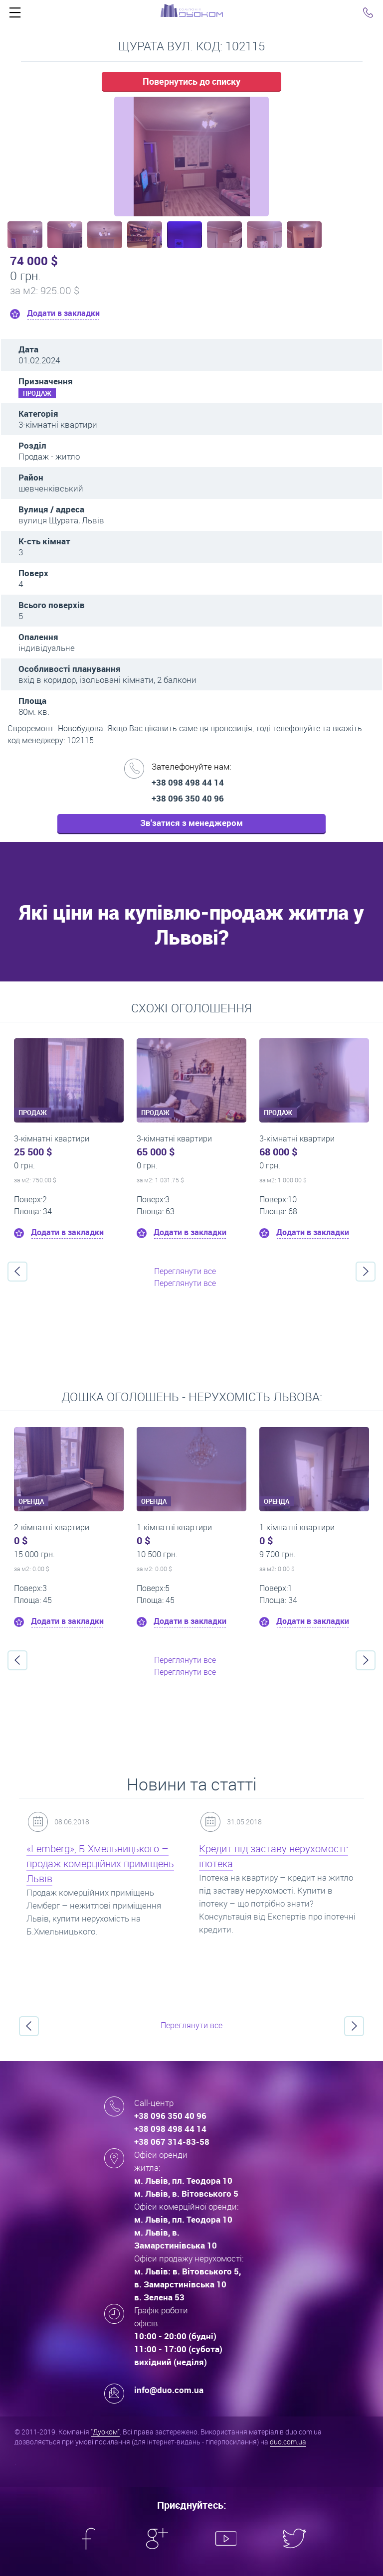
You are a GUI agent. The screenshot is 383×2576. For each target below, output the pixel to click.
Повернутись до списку (191, 81)
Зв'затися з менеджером (191, 822)
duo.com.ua (288, 2441)
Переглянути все (185, 1271)
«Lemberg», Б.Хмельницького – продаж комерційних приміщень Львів (100, 1863)
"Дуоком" (105, 2431)
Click (15, 15)
